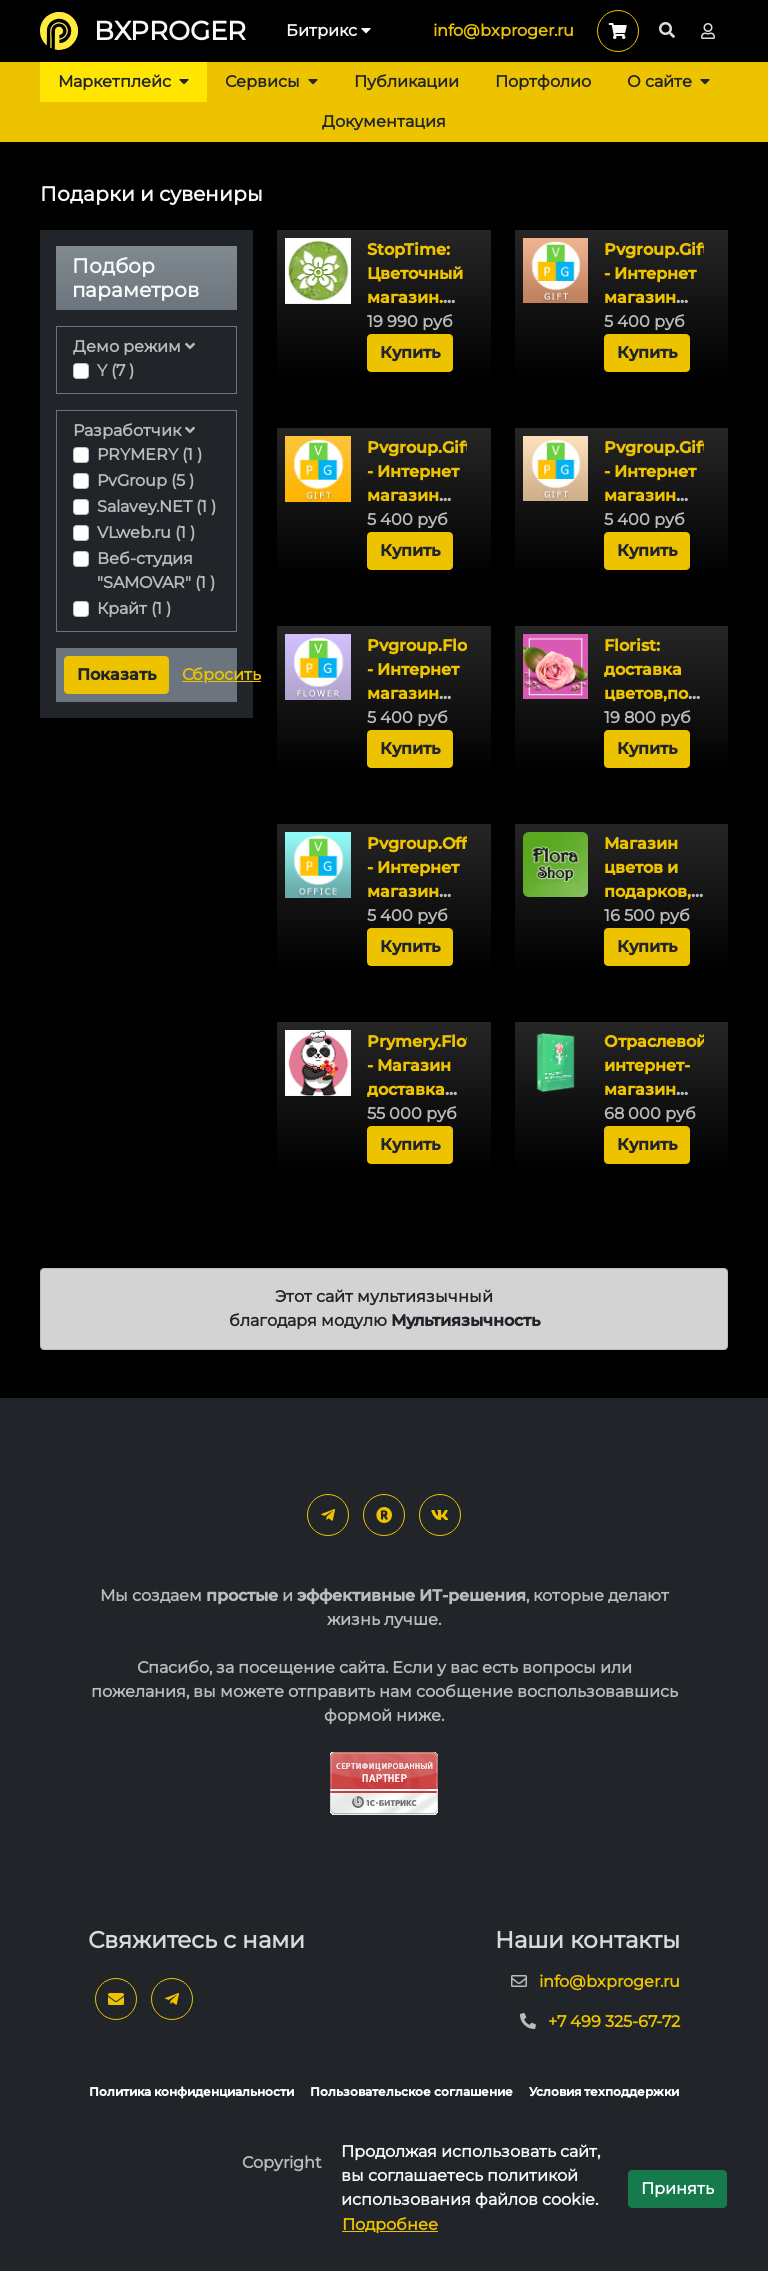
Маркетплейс (123, 81)
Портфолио (543, 81)
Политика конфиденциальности (191, 2091)
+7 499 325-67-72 (614, 2021)
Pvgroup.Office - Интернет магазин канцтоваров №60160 (429, 891)
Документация (384, 121)
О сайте (668, 81)
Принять (677, 2188)
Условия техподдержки (604, 2091)
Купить (410, 352)
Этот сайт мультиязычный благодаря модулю (384, 1308)
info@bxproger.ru (503, 30)
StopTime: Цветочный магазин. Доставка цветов (415, 297)
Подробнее (390, 2224)
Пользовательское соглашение (411, 2091)
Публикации (406, 81)
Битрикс (328, 30)
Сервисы (271, 81)
